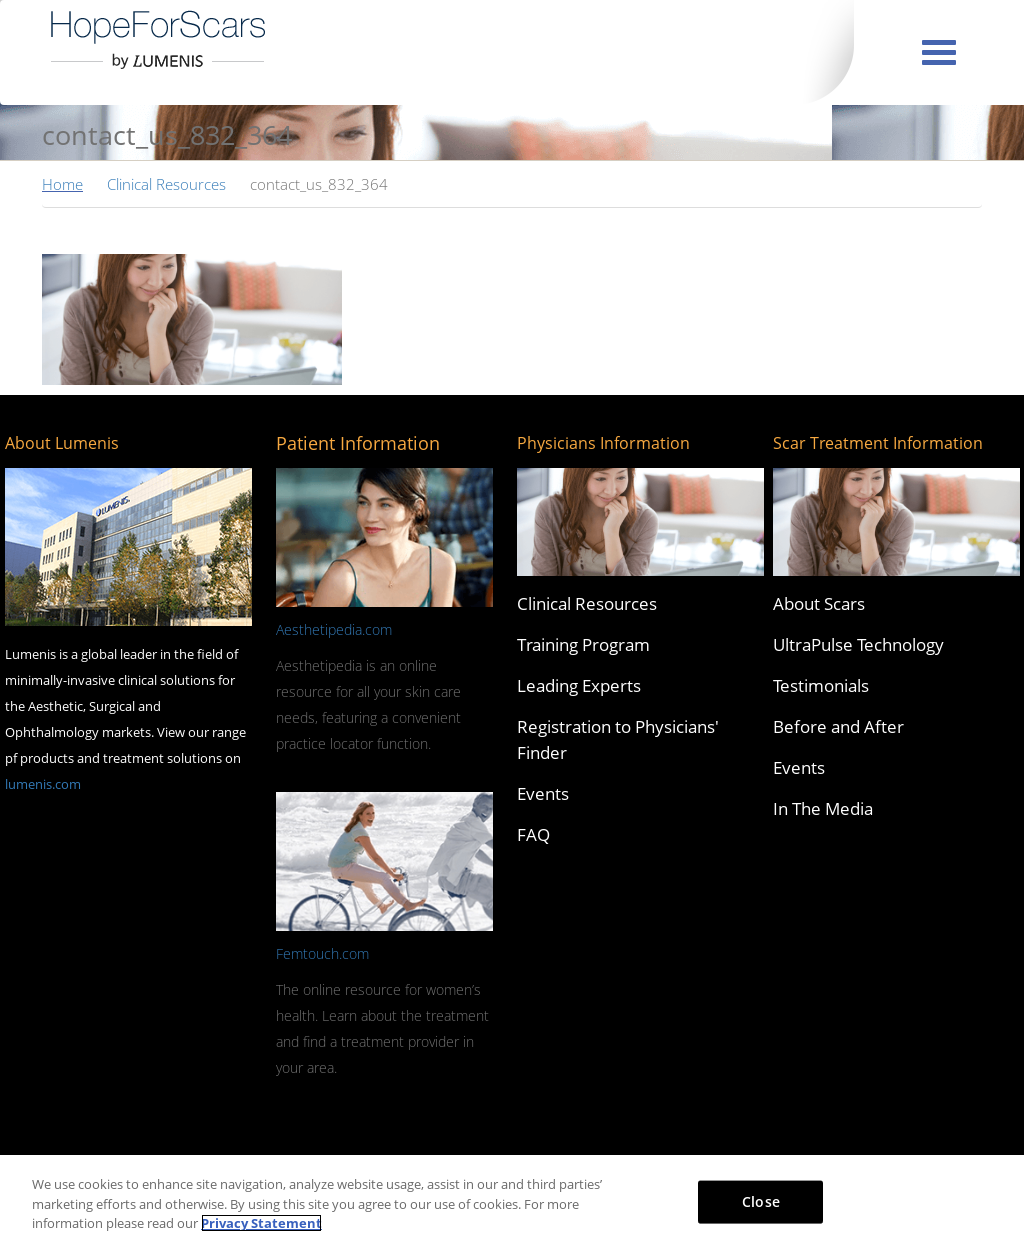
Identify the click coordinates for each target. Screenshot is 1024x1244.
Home (62, 184)
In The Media (823, 808)
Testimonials (821, 685)
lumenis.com (43, 784)
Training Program (583, 644)
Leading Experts (579, 685)
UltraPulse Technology (858, 644)
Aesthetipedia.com (334, 629)
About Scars (819, 603)
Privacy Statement (261, 1223)
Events (543, 793)
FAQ (533, 834)
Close (761, 1200)
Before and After (838, 726)
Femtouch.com (322, 953)
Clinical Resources (166, 184)
